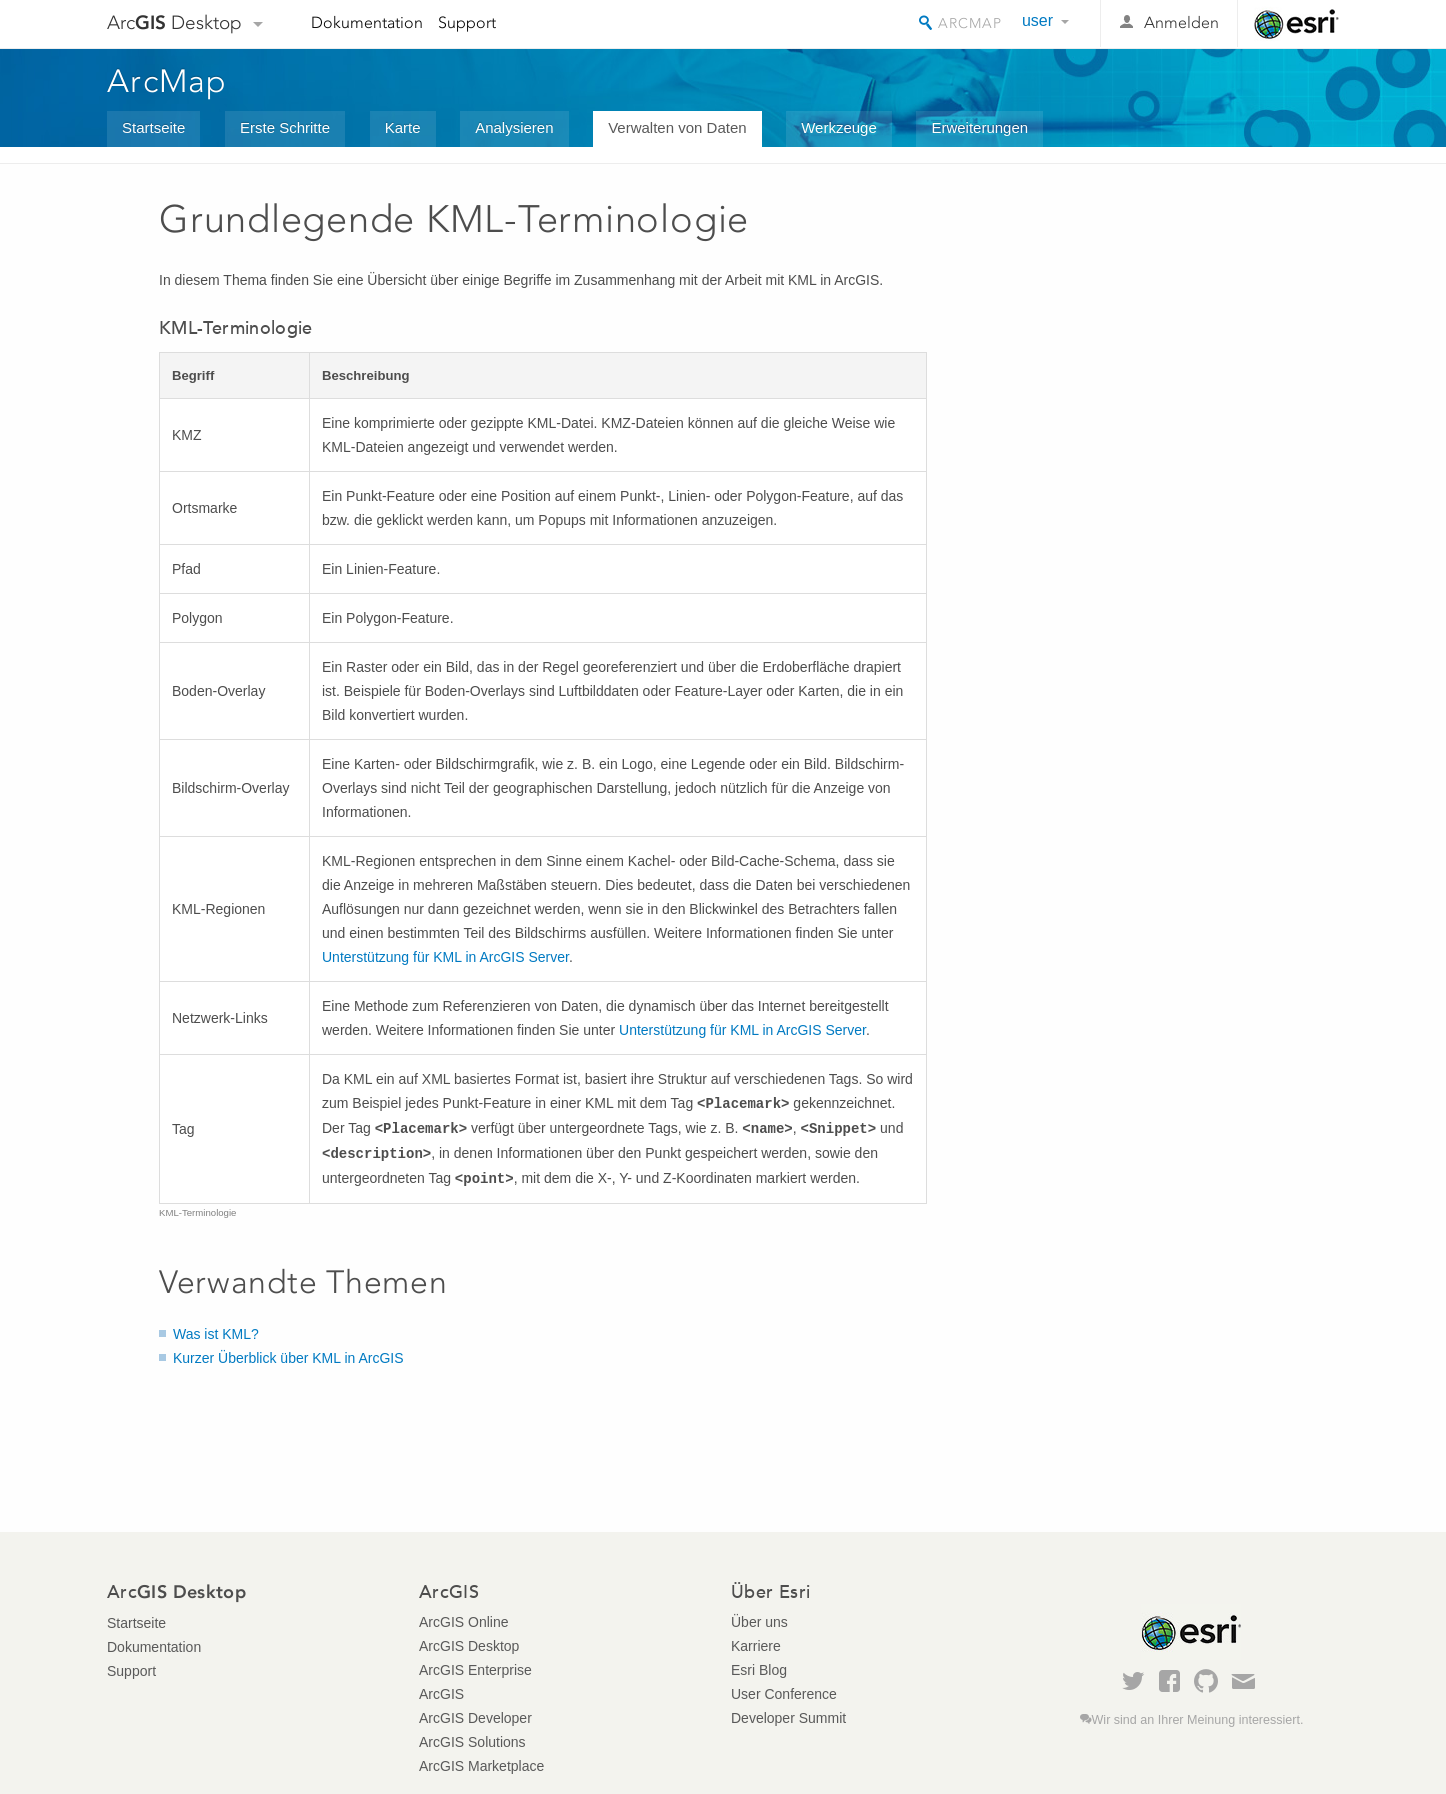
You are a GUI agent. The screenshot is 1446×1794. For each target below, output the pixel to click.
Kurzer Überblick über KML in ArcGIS (288, 1358)
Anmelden (1181, 22)
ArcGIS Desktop (469, 1646)
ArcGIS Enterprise (475, 1670)
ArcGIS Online (463, 1622)
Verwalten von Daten (677, 127)
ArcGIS (441, 1694)
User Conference (784, 1694)
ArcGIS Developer (475, 1718)
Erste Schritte (285, 127)
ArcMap (167, 81)
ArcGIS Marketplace (481, 1766)
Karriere (756, 1646)
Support (467, 22)
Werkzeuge (839, 127)
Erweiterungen (979, 127)
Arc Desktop (174, 22)
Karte (403, 127)
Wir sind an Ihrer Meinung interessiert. (1198, 1720)
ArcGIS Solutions (472, 1742)
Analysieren (514, 127)
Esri (1296, 24)
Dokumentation (367, 22)
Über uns (759, 1622)
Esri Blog (759, 1670)
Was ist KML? (216, 1334)
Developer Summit (788, 1718)
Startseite (153, 127)
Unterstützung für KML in (445, 957)
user (1037, 20)
